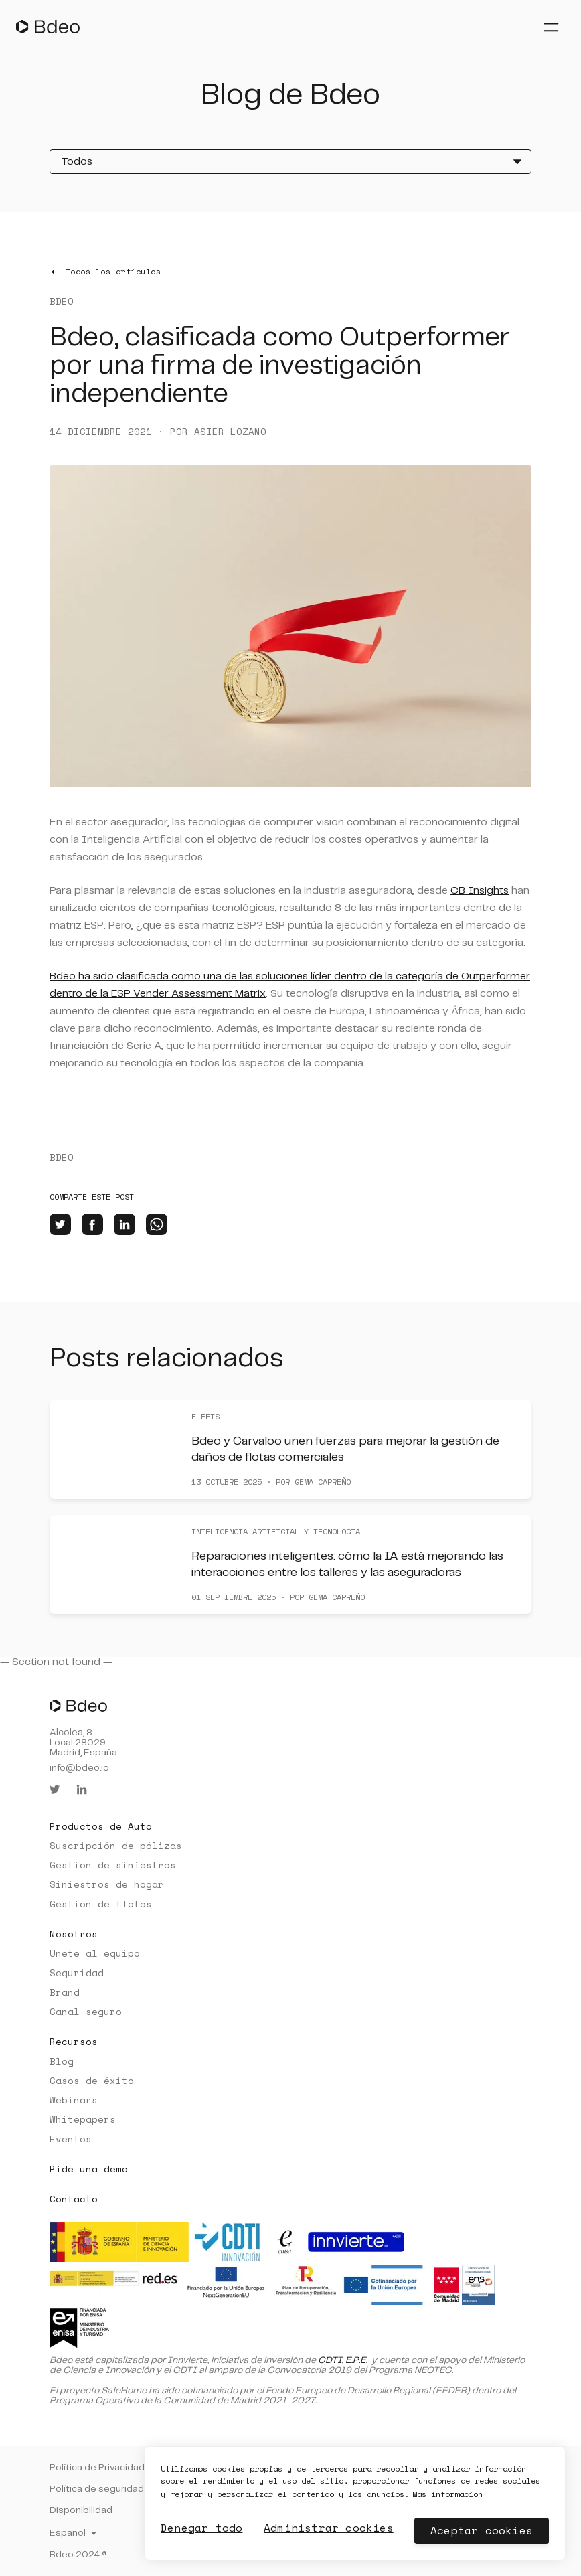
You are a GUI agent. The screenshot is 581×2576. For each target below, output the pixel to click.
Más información (437, 2494)
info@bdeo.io (79, 1768)
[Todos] (290, 161)
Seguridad (77, 1972)
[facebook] (92, 1224)
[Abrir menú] (551, 27)
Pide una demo (89, 2169)
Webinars (74, 2100)
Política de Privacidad (97, 2467)
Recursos (74, 2041)
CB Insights (479, 891)
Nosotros (74, 1934)
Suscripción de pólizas (116, 1845)
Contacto (74, 2199)
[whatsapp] (156, 1224)
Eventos (71, 2138)
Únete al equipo (95, 1953)
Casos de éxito (92, 2080)
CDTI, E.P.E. (342, 2360)
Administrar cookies (328, 2528)
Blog (62, 2061)
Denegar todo (201, 2528)
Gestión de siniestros (113, 1865)
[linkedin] (124, 1224)
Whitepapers (83, 2119)
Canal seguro (86, 2011)
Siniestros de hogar (107, 1884)
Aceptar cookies (481, 2530)
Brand (65, 1992)
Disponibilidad (81, 2510)
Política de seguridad (97, 2489)
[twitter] (60, 1224)
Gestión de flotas (101, 1904)
